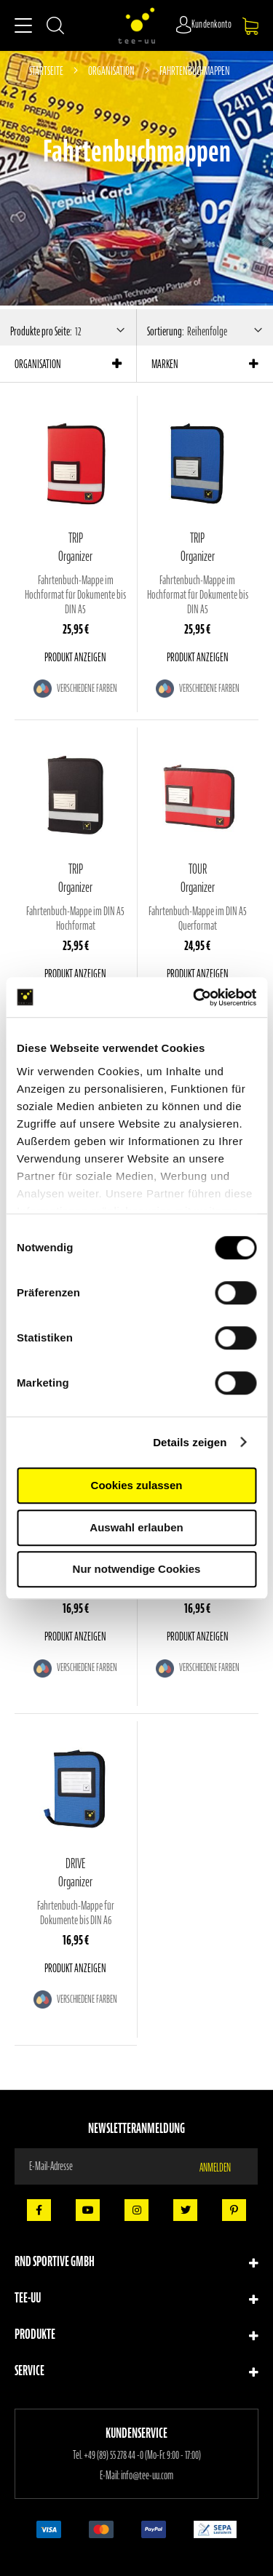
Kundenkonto (211, 24)
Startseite (47, 71)
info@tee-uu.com (147, 2475)
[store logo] (137, 25)
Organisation (112, 71)
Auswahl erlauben (136, 1527)
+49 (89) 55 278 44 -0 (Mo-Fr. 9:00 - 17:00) (142, 2455)
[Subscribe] (224, 2166)
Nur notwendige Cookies (137, 1569)
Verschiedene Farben (86, 688)
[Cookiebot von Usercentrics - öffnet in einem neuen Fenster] (194, 997)
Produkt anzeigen (75, 657)
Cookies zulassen (137, 1485)
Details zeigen (189, 1442)
